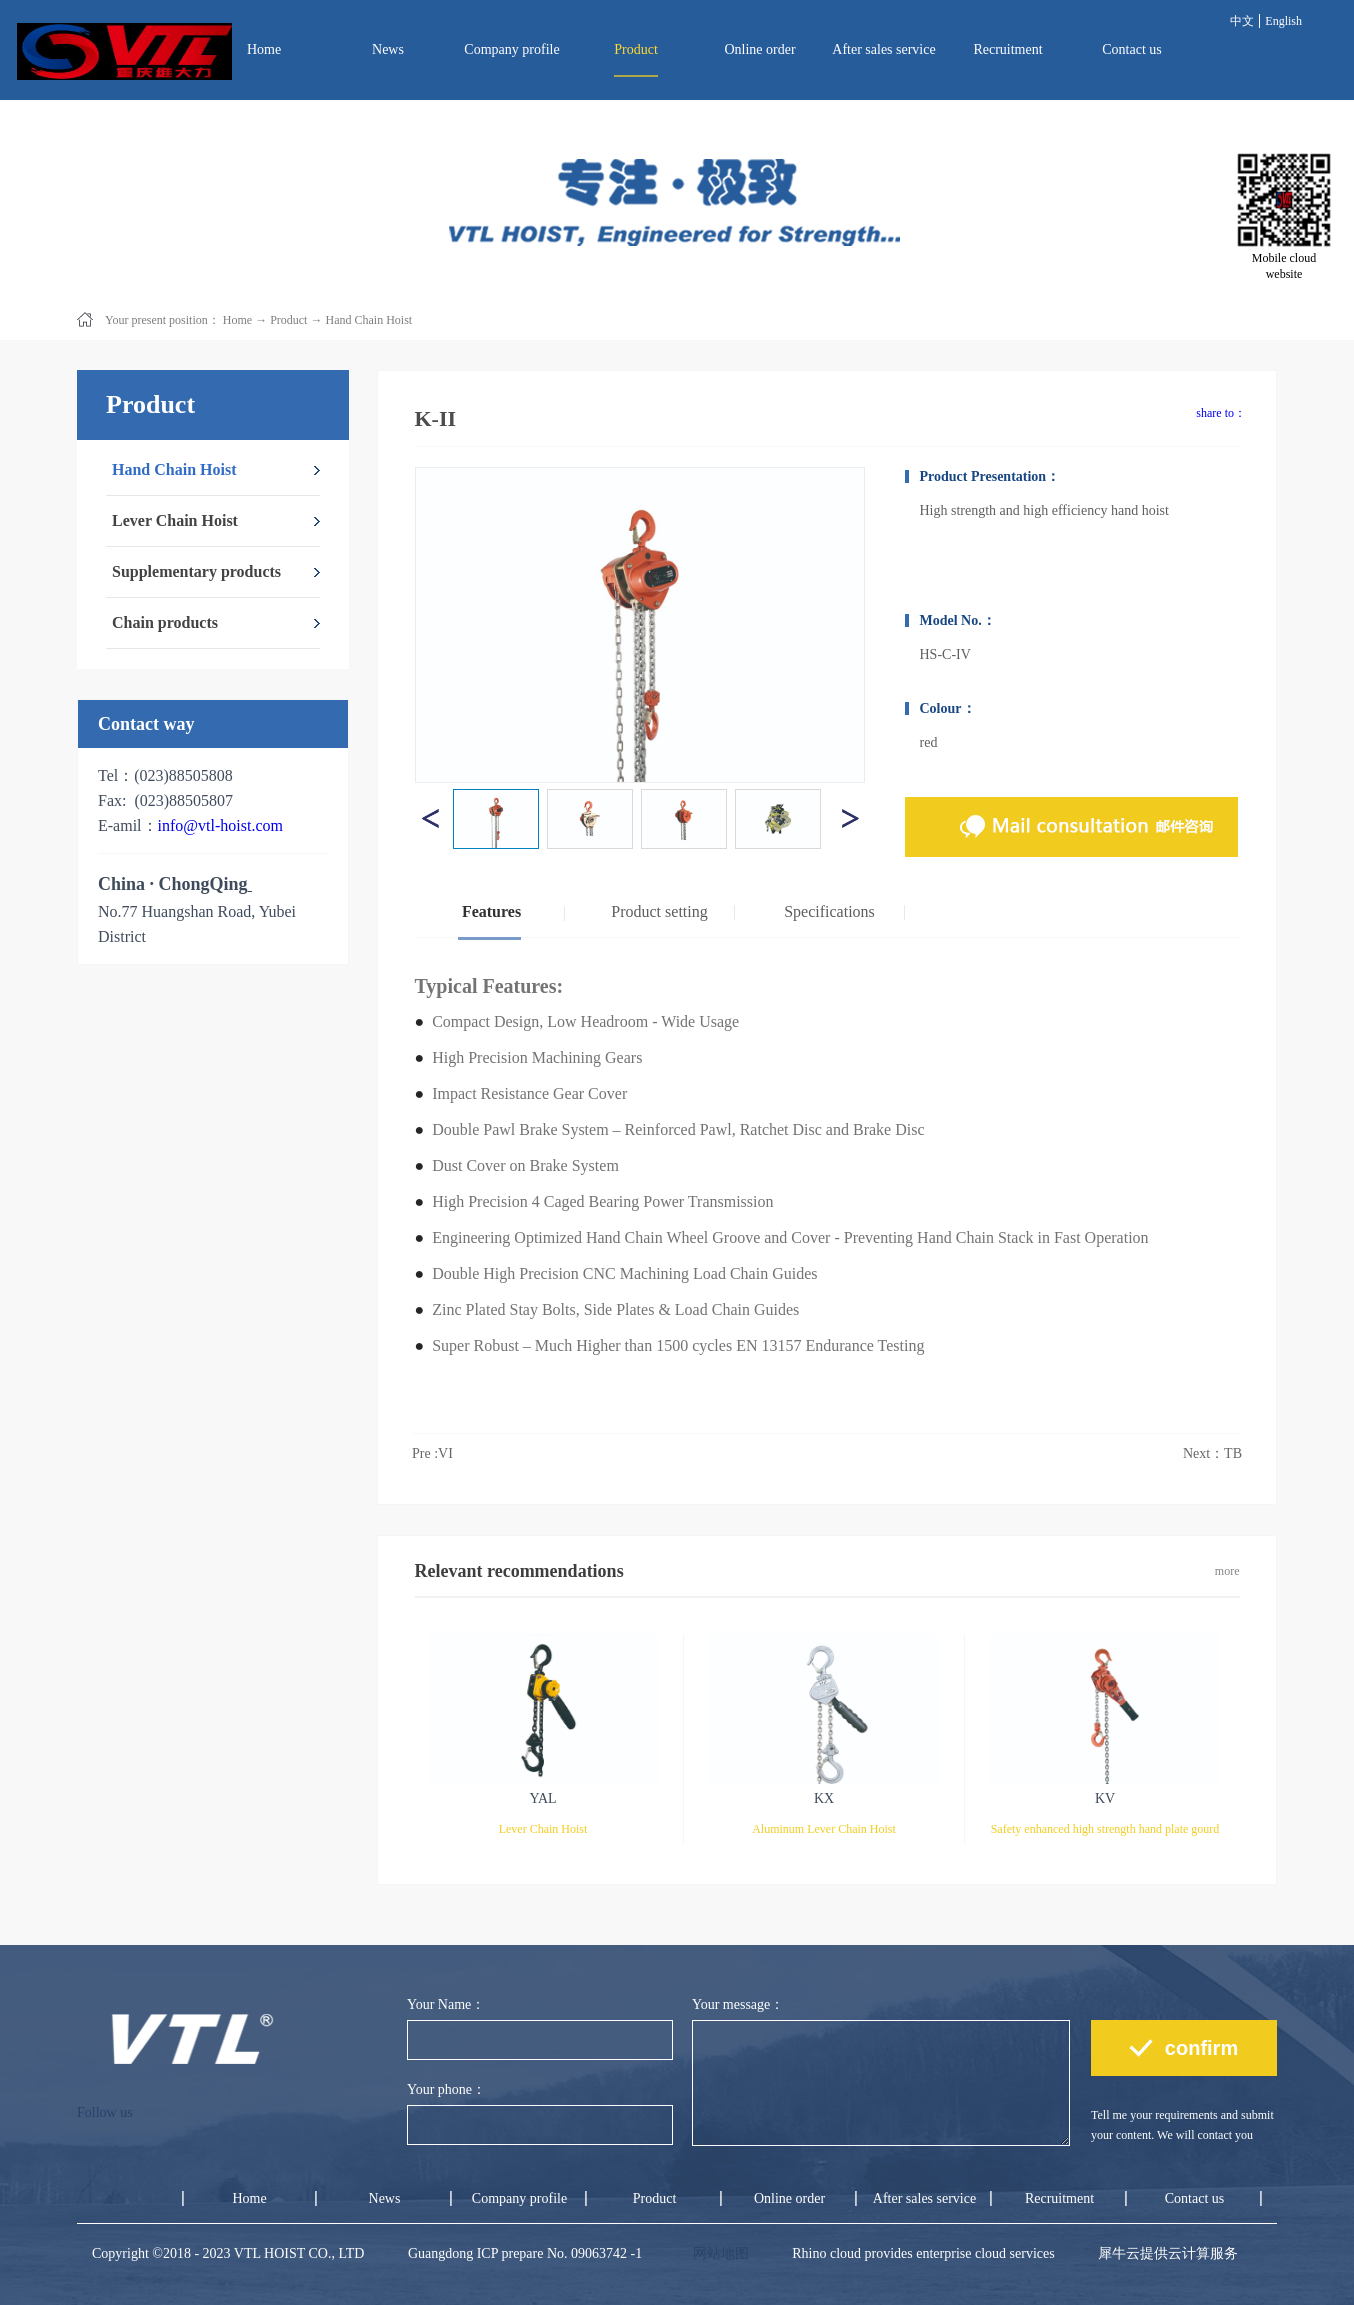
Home (264, 49)
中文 (1242, 21)
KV (1105, 1798)
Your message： (738, 2004)
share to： (1221, 413)
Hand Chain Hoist (368, 320)
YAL (542, 1798)
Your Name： (446, 2004)
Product (288, 320)
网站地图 (717, 2253)
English (1283, 21)
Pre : (432, 1453)
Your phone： (446, 2089)
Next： (1212, 1453)
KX (824, 1798)
